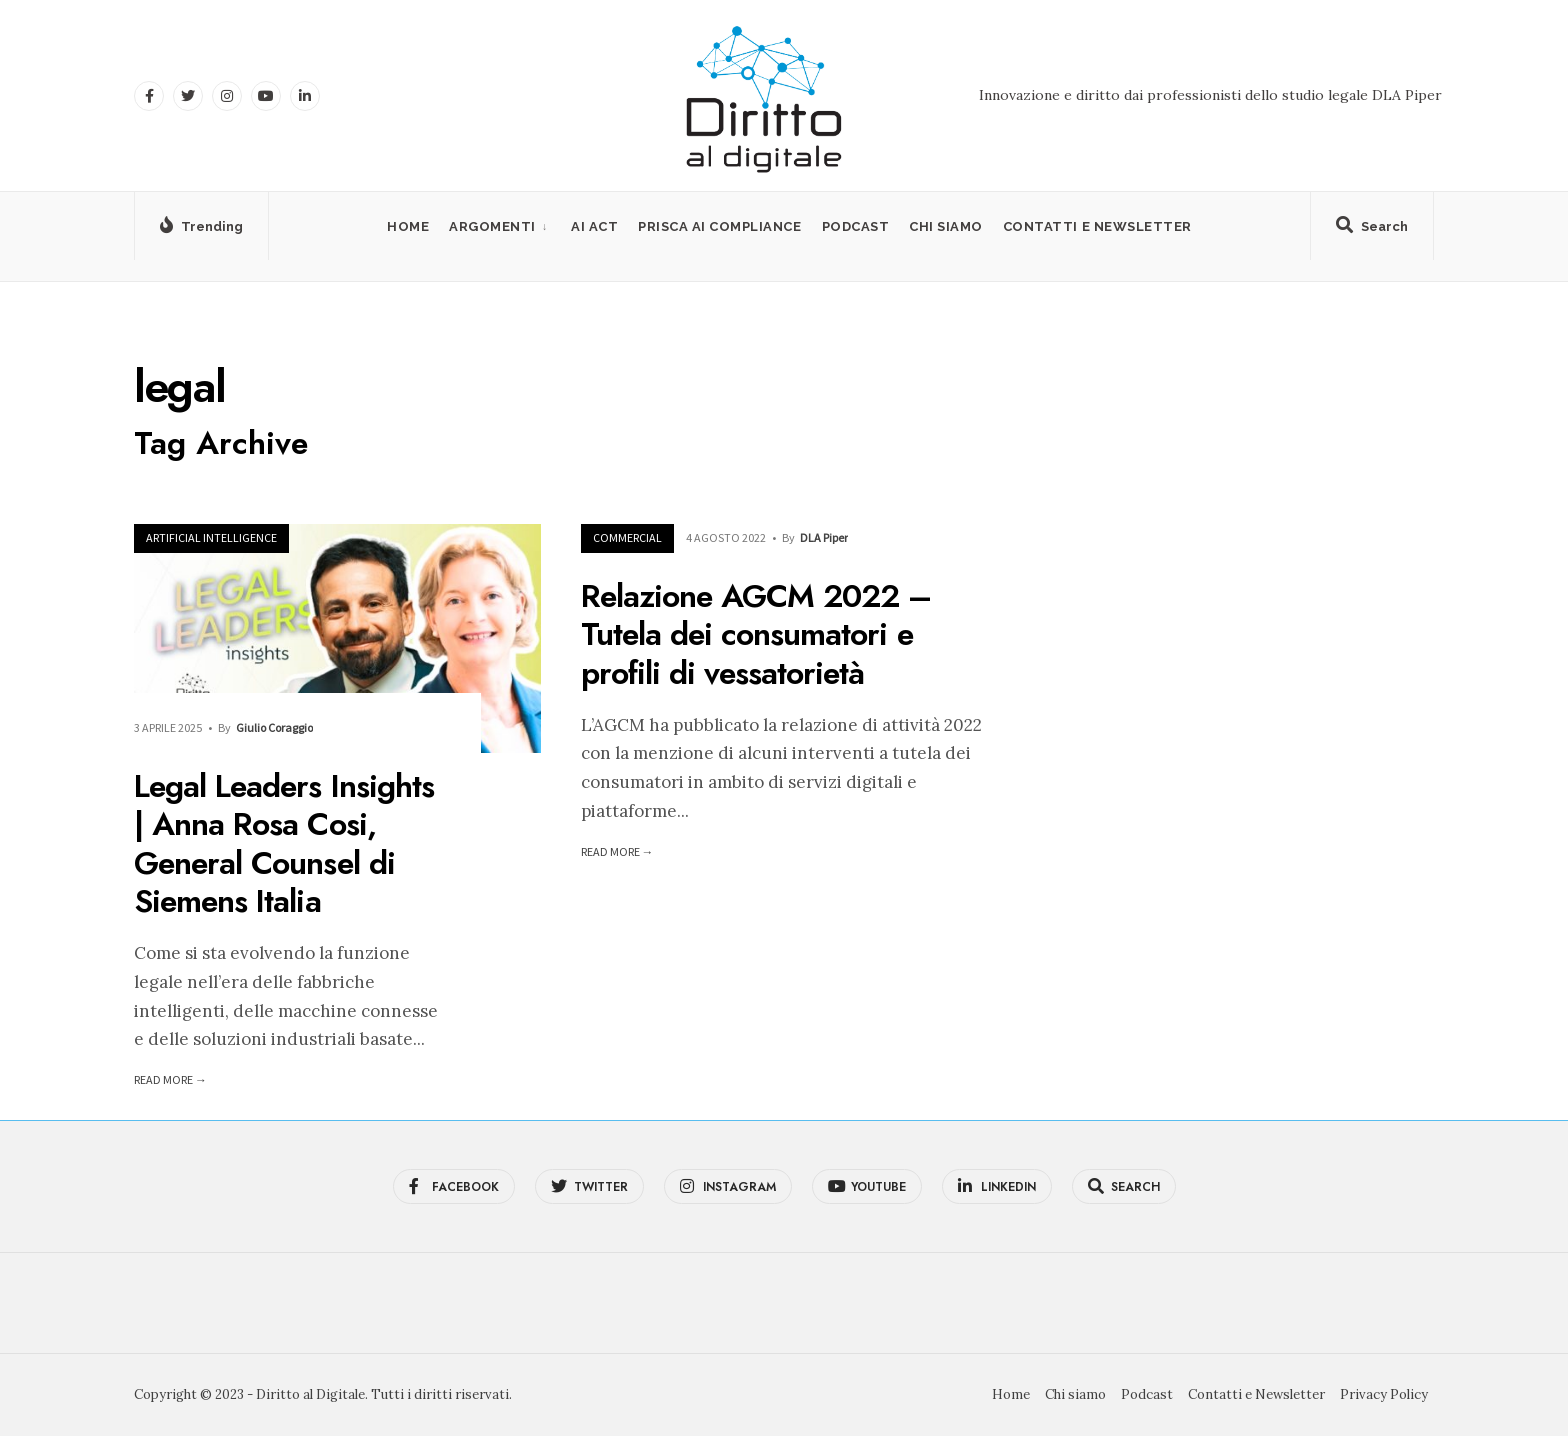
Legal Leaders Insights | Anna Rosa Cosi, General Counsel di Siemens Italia (284, 843)
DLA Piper (824, 537)
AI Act (594, 226)
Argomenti (492, 226)
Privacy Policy (1384, 1394)
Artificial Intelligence (211, 537)
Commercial (627, 537)
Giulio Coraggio (274, 727)
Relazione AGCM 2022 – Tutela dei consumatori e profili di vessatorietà (756, 634)
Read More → (170, 1079)
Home (408, 226)
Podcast (856, 226)
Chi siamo (946, 226)
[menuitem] (500, 226)
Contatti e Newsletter (1097, 226)
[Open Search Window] (1372, 230)
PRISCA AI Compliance (719, 226)
